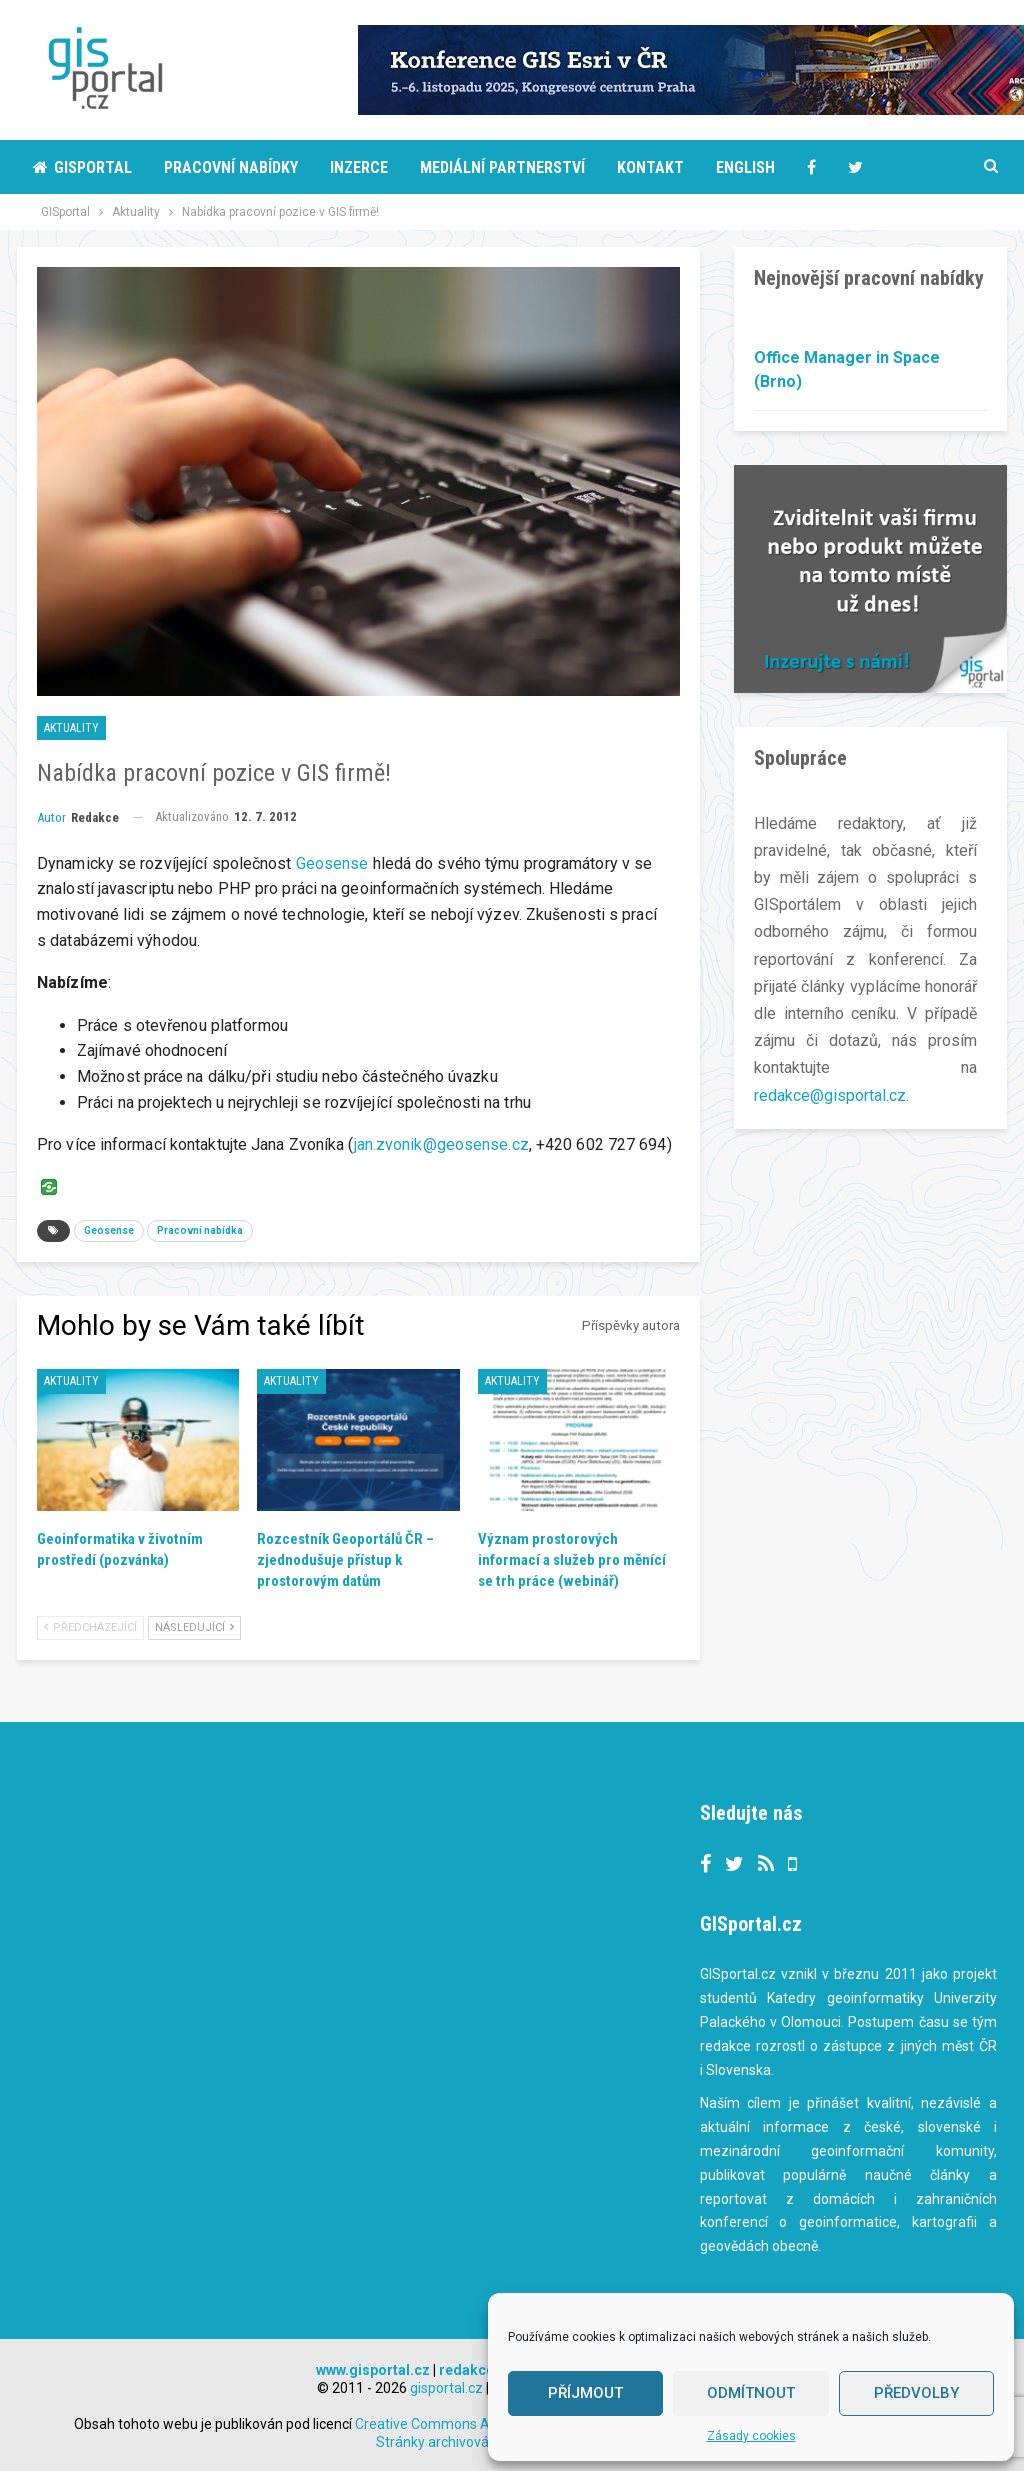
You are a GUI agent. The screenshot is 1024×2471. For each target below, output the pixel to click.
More (867, 167)
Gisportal (82, 167)
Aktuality (71, 728)
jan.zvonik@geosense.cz (441, 1144)
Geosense (332, 863)
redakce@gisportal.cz (830, 1095)
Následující (194, 1627)
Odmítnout (751, 2393)
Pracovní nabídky (231, 167)
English (745, 167)
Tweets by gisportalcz (436, 1815)
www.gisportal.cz (373, 2370)
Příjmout (585, 2393)
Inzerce (359, 167)
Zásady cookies (751, 2436)
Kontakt (650, 167)
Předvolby (916, 2393)
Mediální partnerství (502, 167)
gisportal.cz (446, 2388)
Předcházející (90, 1627)
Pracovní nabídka (200, 1230)
